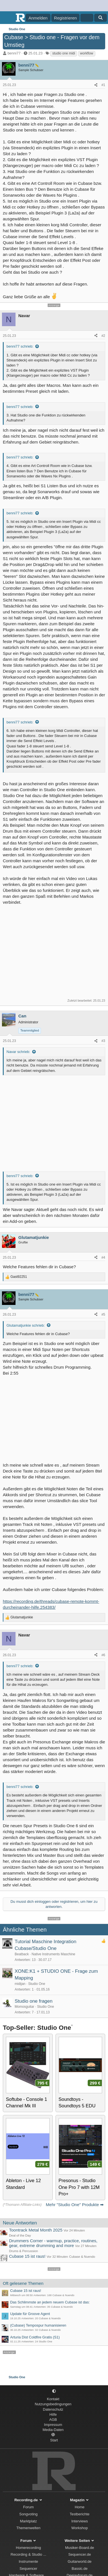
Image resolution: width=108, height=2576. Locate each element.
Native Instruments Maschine (53, 1954)
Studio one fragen (33, 2001)
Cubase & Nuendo (82, 2256)
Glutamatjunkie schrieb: (25, 1325)
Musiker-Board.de (79, 2548)
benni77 (14, 53)
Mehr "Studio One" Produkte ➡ (75, 2204)
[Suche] (100, 18)
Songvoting (28, 2514)
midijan (20, 1984)
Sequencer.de (79, 2554)
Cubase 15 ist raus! (27, 2256)
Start (54, 2440)
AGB (53, 2419)
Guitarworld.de (80, 2561)
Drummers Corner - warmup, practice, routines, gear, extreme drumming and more (53, 2243)
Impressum (53, 2425)
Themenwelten (28, 2528)
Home (80, 2507)
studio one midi (63, 53)
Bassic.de (79, 2568)
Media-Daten (53, 2430)
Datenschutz (53, 2409)
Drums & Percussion (23, 2251)
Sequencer (28, 2568)
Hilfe (53, 2414)
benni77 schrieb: (19, 346)
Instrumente (28, 2561)
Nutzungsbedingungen (53, 2404)
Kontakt (53, 2399)
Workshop (79, 2528)
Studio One (36, 1984)
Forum (28, 2507)
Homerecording (28, 2548)
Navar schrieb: (18, 1052)
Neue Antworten (20, 2223)
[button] (54, 2391)
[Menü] (7, 18)
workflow (86, 53)
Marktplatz (28, 2521)
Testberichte (79, 2514)
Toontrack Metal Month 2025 (35, 2230)
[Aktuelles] (86, 18)
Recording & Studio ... (28, 2554)
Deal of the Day (20, 2235)
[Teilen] (96, 85)
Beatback (22, 1954)
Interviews (79, 2521)
